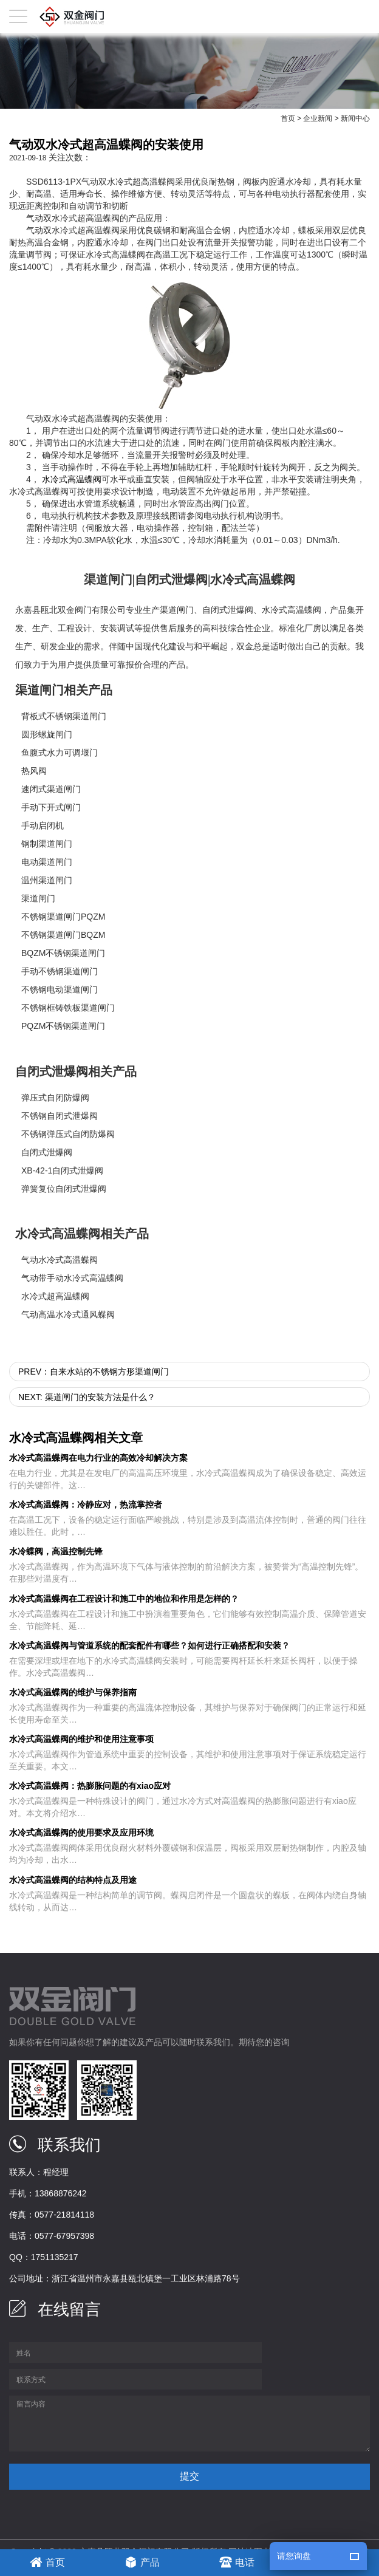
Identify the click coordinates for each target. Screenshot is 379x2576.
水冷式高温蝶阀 (71, 479)
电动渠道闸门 (46, 862)
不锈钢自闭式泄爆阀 (59, 1116)
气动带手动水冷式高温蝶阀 (72, 1278)
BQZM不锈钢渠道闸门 (63, 953)
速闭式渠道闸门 (51, 789)
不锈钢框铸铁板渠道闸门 (68, 1008)
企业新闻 (317, 118)
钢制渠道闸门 (46, 844)
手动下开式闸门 (51, 807)
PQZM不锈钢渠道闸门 (63, 1026)
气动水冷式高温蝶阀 (59, 1260)
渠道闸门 (177, 610)
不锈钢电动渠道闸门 (59, 989)
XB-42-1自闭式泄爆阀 (62, 1170)
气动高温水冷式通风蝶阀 (68, 1314)
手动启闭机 (42, 825)
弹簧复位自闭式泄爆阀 (63, 1189)
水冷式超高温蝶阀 (55, 1296)
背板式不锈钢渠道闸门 (63, 716)
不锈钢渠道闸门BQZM (63, 935)
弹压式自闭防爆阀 (55, 1097)
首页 (288, 118)
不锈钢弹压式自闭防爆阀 (68, 1134)
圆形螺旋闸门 (46, 734)
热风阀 (34, 771)
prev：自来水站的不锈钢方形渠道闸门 (93, 1371)
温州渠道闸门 (46, 880)
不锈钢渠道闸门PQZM (63, 916)
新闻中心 (355, 118)
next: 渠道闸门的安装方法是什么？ (86, 1397)
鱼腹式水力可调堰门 (59, 752)
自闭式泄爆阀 (227, 610)
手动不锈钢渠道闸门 (59, 971)
